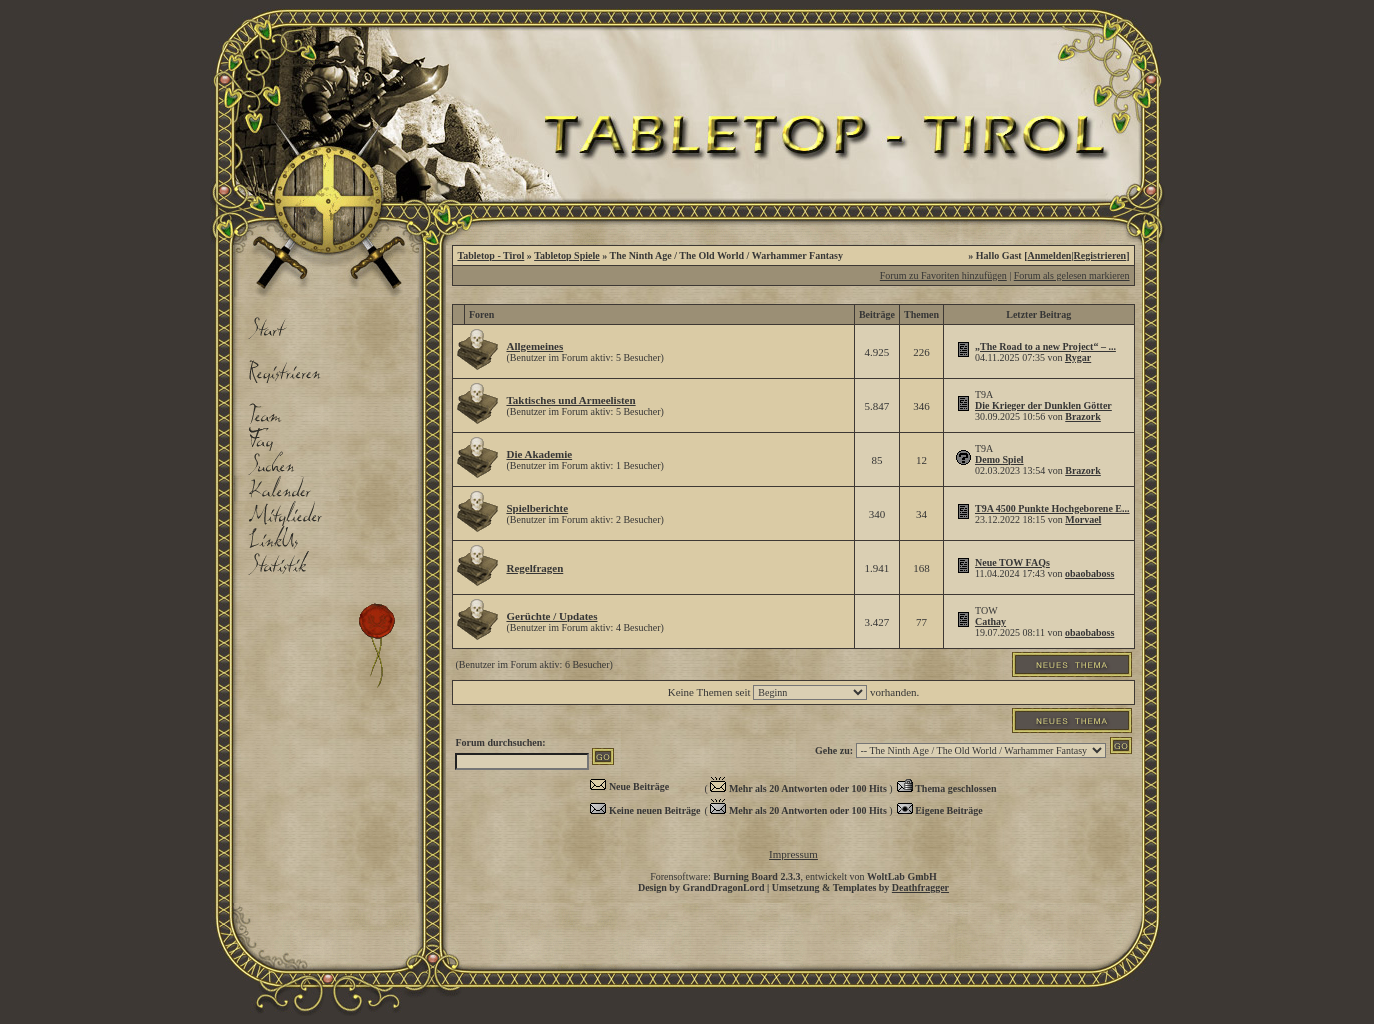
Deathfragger (920, 887)
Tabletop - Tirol (490, 255)
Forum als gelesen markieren (1072, 275)
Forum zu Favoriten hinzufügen (943, 275)
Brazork (1083, 416)
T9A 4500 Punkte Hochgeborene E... (1052, 508)
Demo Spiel (999, 459)
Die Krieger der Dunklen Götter (1043, 405)
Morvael (1083, 519)
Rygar (1078, 357)
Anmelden (1050, 255)
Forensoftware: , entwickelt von (793, 876)
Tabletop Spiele (566, 255)
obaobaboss (1089, 573)
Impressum (793, 854)
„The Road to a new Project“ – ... (1045, 346)
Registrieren (1100, 255)
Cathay (990, 621)
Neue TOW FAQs (1012, 562)
